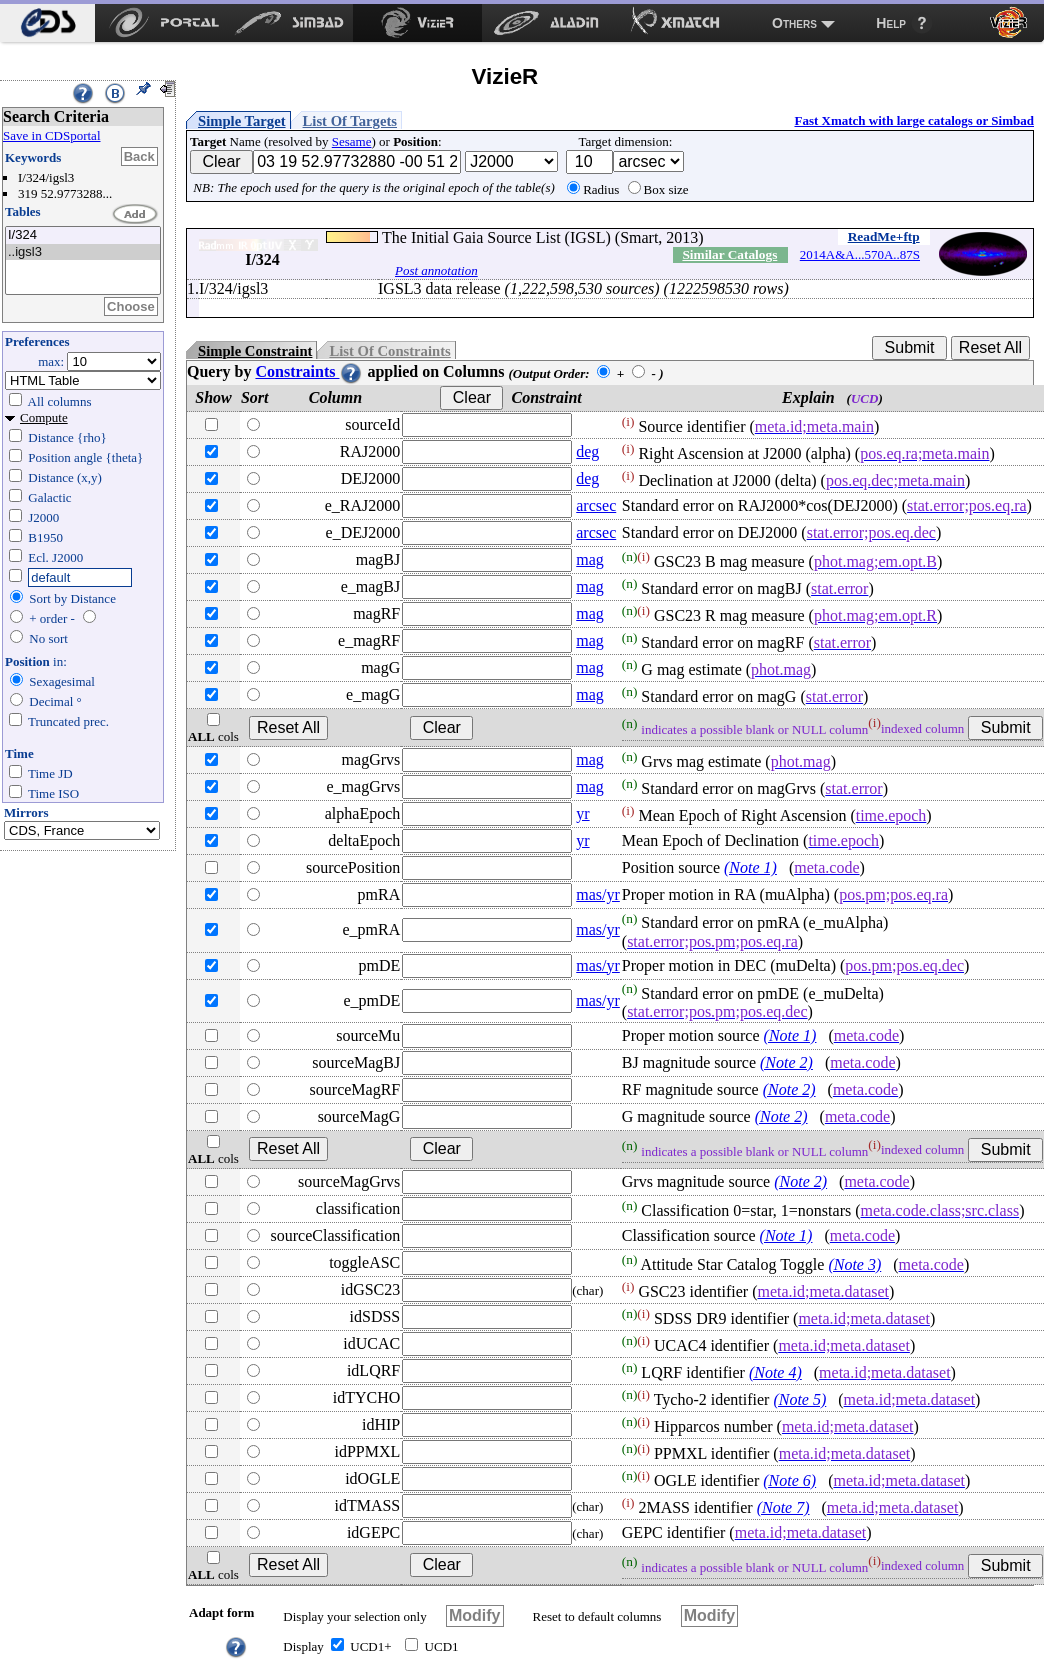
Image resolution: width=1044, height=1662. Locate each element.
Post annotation (436, 270)
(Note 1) (750, 867)
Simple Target (242, 121)
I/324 (83, 235)
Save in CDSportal (52, 135)
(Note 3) (854, 1264)
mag (590, 559)
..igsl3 (83, 252)
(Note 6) (789, 1480)
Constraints (309, 371)
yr (582, 813)
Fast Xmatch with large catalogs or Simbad (914, 120)
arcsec (596, 505)
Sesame (352, 141)
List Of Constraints (389, 351)
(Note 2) (786, 1062)
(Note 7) (783, 1507)
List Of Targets (350, 121)
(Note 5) (799, 1399)
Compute (44, 417)
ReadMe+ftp (884, 236)
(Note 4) (775, 1372)
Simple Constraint (255, 351)
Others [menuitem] (794, 23)
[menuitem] (47, 23)
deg (587, 451)
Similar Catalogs (729, 254)
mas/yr (598, 894)
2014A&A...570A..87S (860, 254)
